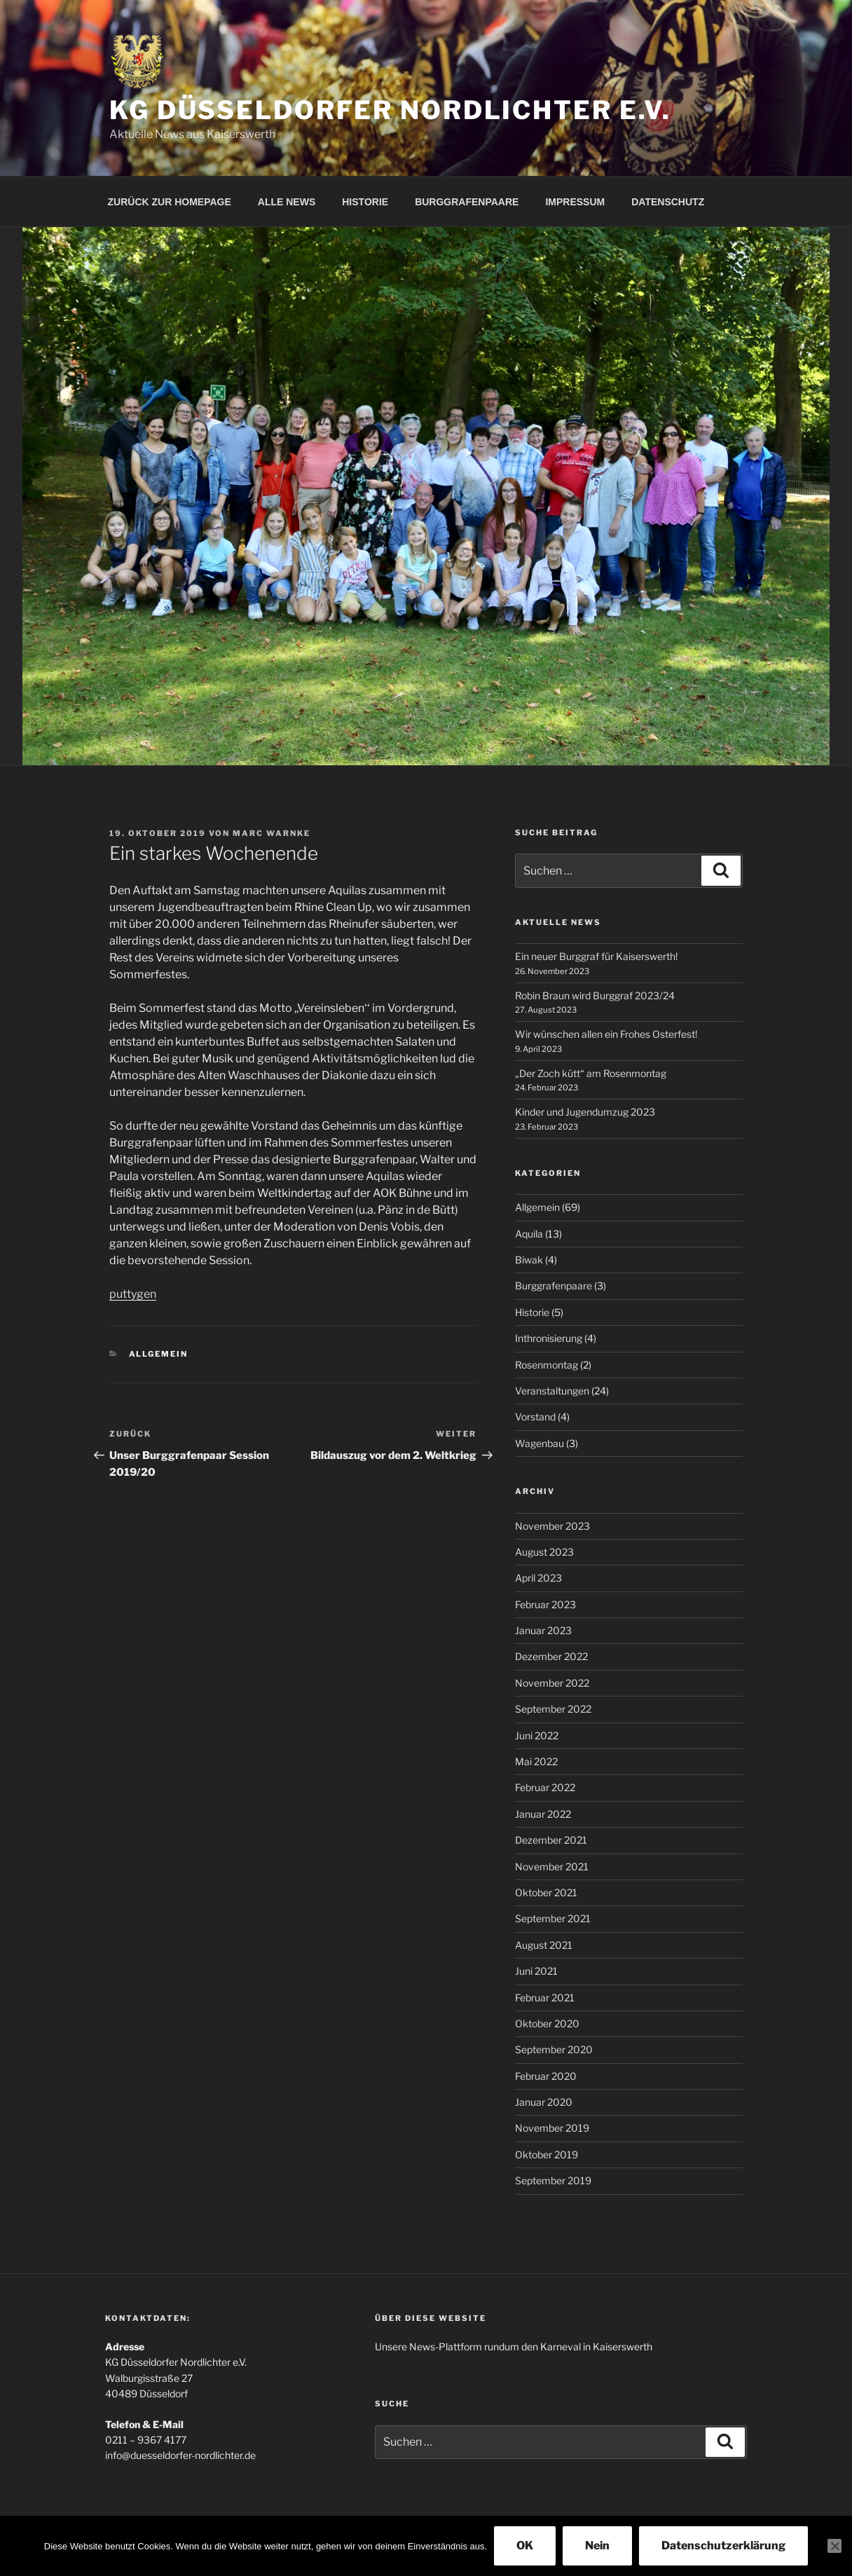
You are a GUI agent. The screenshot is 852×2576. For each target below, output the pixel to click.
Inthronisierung (548, 1338)
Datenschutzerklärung (723, 2545)
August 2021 (543, 1945)
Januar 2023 (543, 1630)
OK (524, 2545)
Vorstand (535, 1417)
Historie (532, 1312)
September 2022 (553, 1709)
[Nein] (834, 2546)
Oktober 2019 (546, 2154)
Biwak (529, 1260)
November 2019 (552, 2128)
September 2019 (553, 2180)
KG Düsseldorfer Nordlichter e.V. (390, 110)
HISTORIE (365, 201)
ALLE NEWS (286, 201)
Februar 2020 (546, 2076)
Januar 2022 (543, 1814)
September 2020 (554, 2049)
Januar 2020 (543, 2102)
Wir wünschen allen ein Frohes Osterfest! (606, 1034)
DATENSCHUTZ (667, 201)
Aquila (529, 1234)
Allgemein (158, 1354)
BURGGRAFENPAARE (466, 201)
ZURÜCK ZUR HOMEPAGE (169, 201)
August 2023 (544, 1552)
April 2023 (538, 1578)
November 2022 (552, 1683)
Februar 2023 (545, 1604)
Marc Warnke (271, 833)
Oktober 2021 (546, 1892)
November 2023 (552, 1526)
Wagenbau (539, 1443)
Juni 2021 (536, 1971)
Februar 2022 (545, 1787)
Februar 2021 (545, 1997)
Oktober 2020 (547, 2023)
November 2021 (552, 1866)
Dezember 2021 (551, 1840)
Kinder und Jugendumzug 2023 (585, 1112)
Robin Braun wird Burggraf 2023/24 (595, 995)
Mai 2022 (536, 1761)
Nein (597, 2545)
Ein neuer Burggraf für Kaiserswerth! (596, 956)
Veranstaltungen (552, 1391)
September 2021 (553, 1918)
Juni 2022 (536, 1735)
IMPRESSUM (575, 201)
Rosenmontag (546, 1365)
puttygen (132, 1294)
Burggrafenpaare (553, 1286)
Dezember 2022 (551, 1656)
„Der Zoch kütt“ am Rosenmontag (590, 1073)
